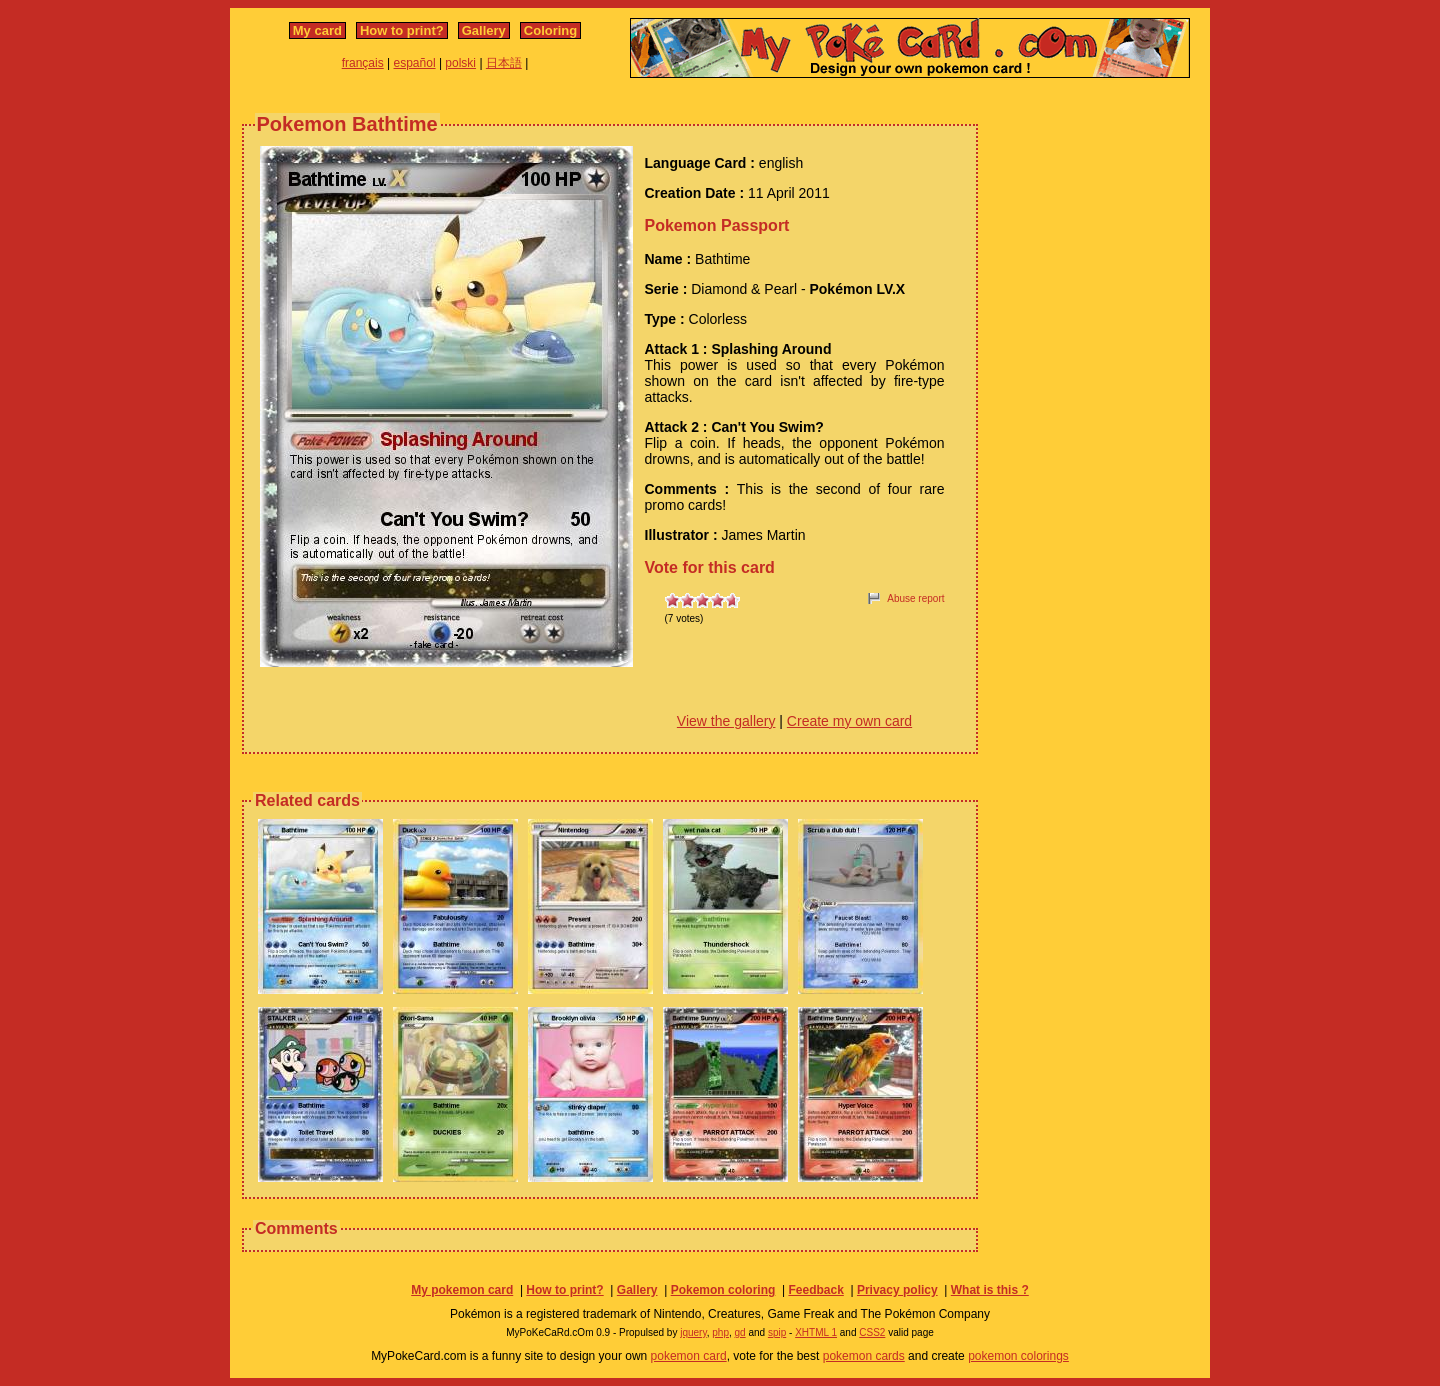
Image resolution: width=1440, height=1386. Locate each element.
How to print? (402, 30)
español (415, 63)
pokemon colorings (1018, 1356)
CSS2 (872, 1332)
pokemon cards (864, 1356)
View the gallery (726, 721)
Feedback (815, 1290)
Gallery (484, 30)
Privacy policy (897, 1290)
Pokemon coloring (723, 1290)
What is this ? (990, 1290)
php (720, 1332)
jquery (693, 1332)
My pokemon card (462, 1290)
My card (317, 30)
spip (777, 1332)
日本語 (504, 63)
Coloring (550, 30)
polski (460, 63)
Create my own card (849, 721)
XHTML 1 (816, 1332)
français (363, 63)
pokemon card (689, 1356)
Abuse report (915, 598)
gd (740, 1332)
